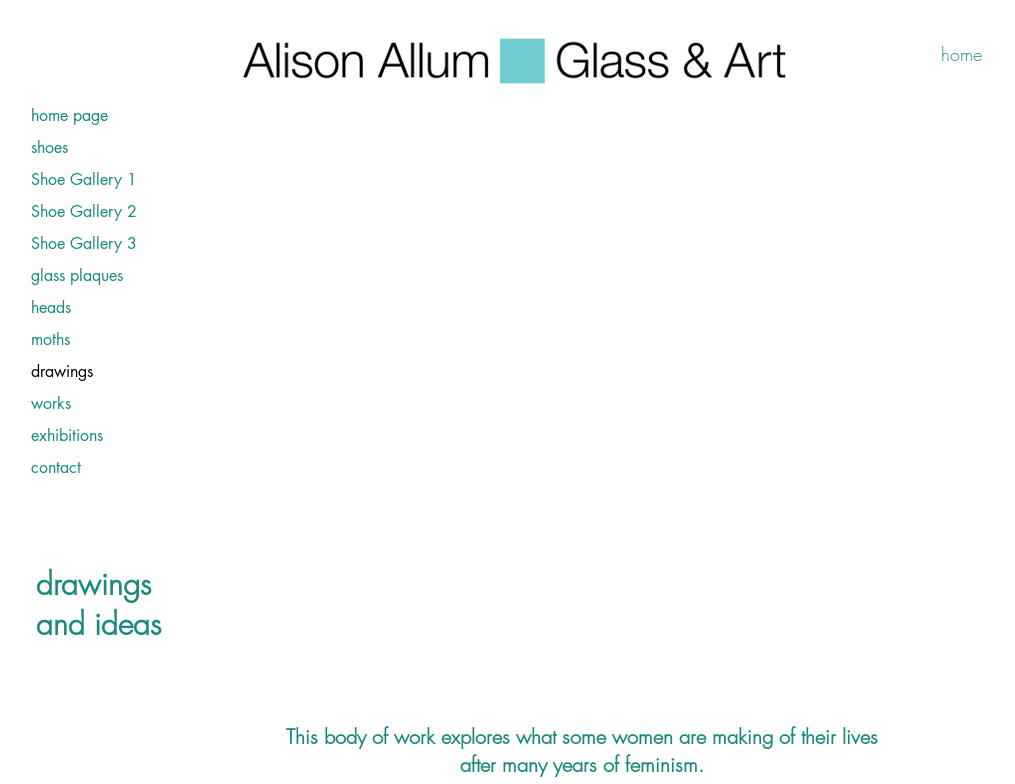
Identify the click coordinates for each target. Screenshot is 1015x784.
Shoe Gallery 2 (84, 211)
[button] (598, 407)
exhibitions (67, 435)
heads (51, 307)
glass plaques (77, 275)
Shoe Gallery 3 (84, 243)
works (51, 403)
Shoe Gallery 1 (84, 179)
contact (56, 467)
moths (50, 339)
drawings (62, 371)
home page (69, 115)
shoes (49, 147)
